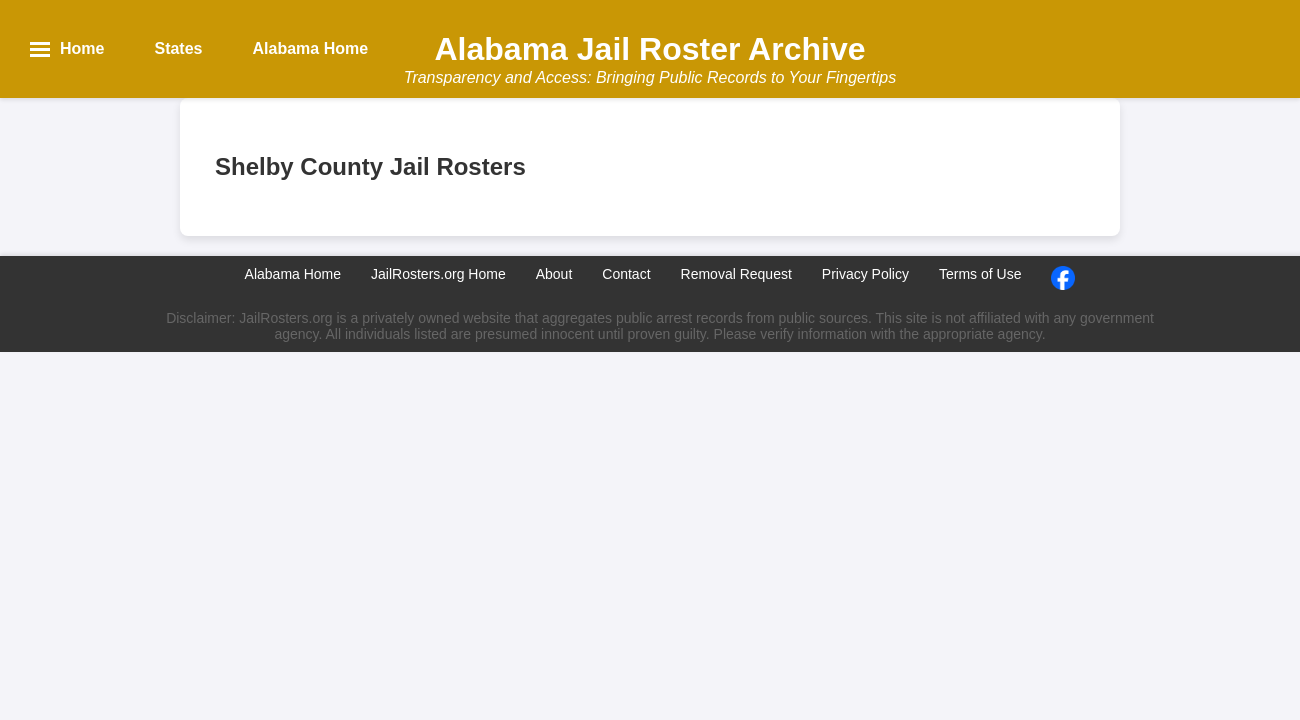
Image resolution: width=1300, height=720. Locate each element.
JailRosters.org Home (438, 274)
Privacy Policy (865, 274)
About (554, 274)
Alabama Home (293, 274)
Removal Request (736, 274)
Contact (626, 274)
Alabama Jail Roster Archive (650, 49)
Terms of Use (980, 274)
